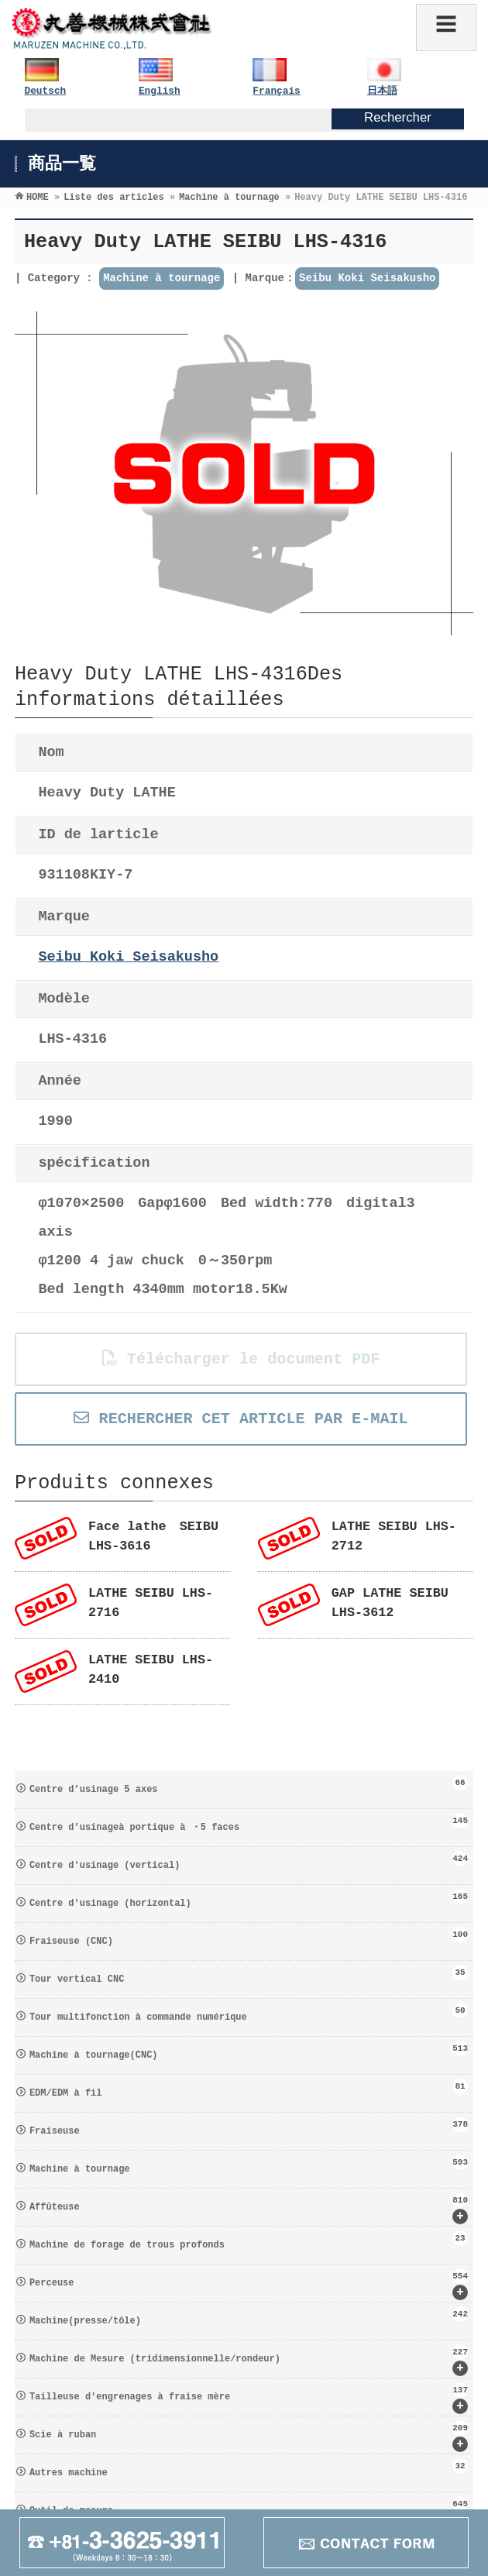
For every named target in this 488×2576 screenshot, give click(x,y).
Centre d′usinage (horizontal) (248, 1899)
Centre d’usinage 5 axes (248, 1785)
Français (276, 91)
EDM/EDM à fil (248, 2089)
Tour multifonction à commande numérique (248, 2013)
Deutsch (46, 91)
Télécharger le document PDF (241, 1359)
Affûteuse (248, 2208)
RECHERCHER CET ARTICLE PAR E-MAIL (240, 1419)
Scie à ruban (248, 2436)
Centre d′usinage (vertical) (248, 1861)
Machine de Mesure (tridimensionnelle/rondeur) (248, 2360)
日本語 (382, 91)
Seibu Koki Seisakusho (367, 278)
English (159, 91)
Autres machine (248, 2468)
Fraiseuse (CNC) (248, 1937)
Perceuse (248, 2284)
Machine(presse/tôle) (248, 2316)
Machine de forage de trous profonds (248, 2240)
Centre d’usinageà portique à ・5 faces (248, 1823)
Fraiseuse (248, 2127)
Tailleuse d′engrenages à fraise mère (248, 2398)
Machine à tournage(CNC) (248, 2051)
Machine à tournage (161, 278)
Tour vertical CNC (248, 1975)
